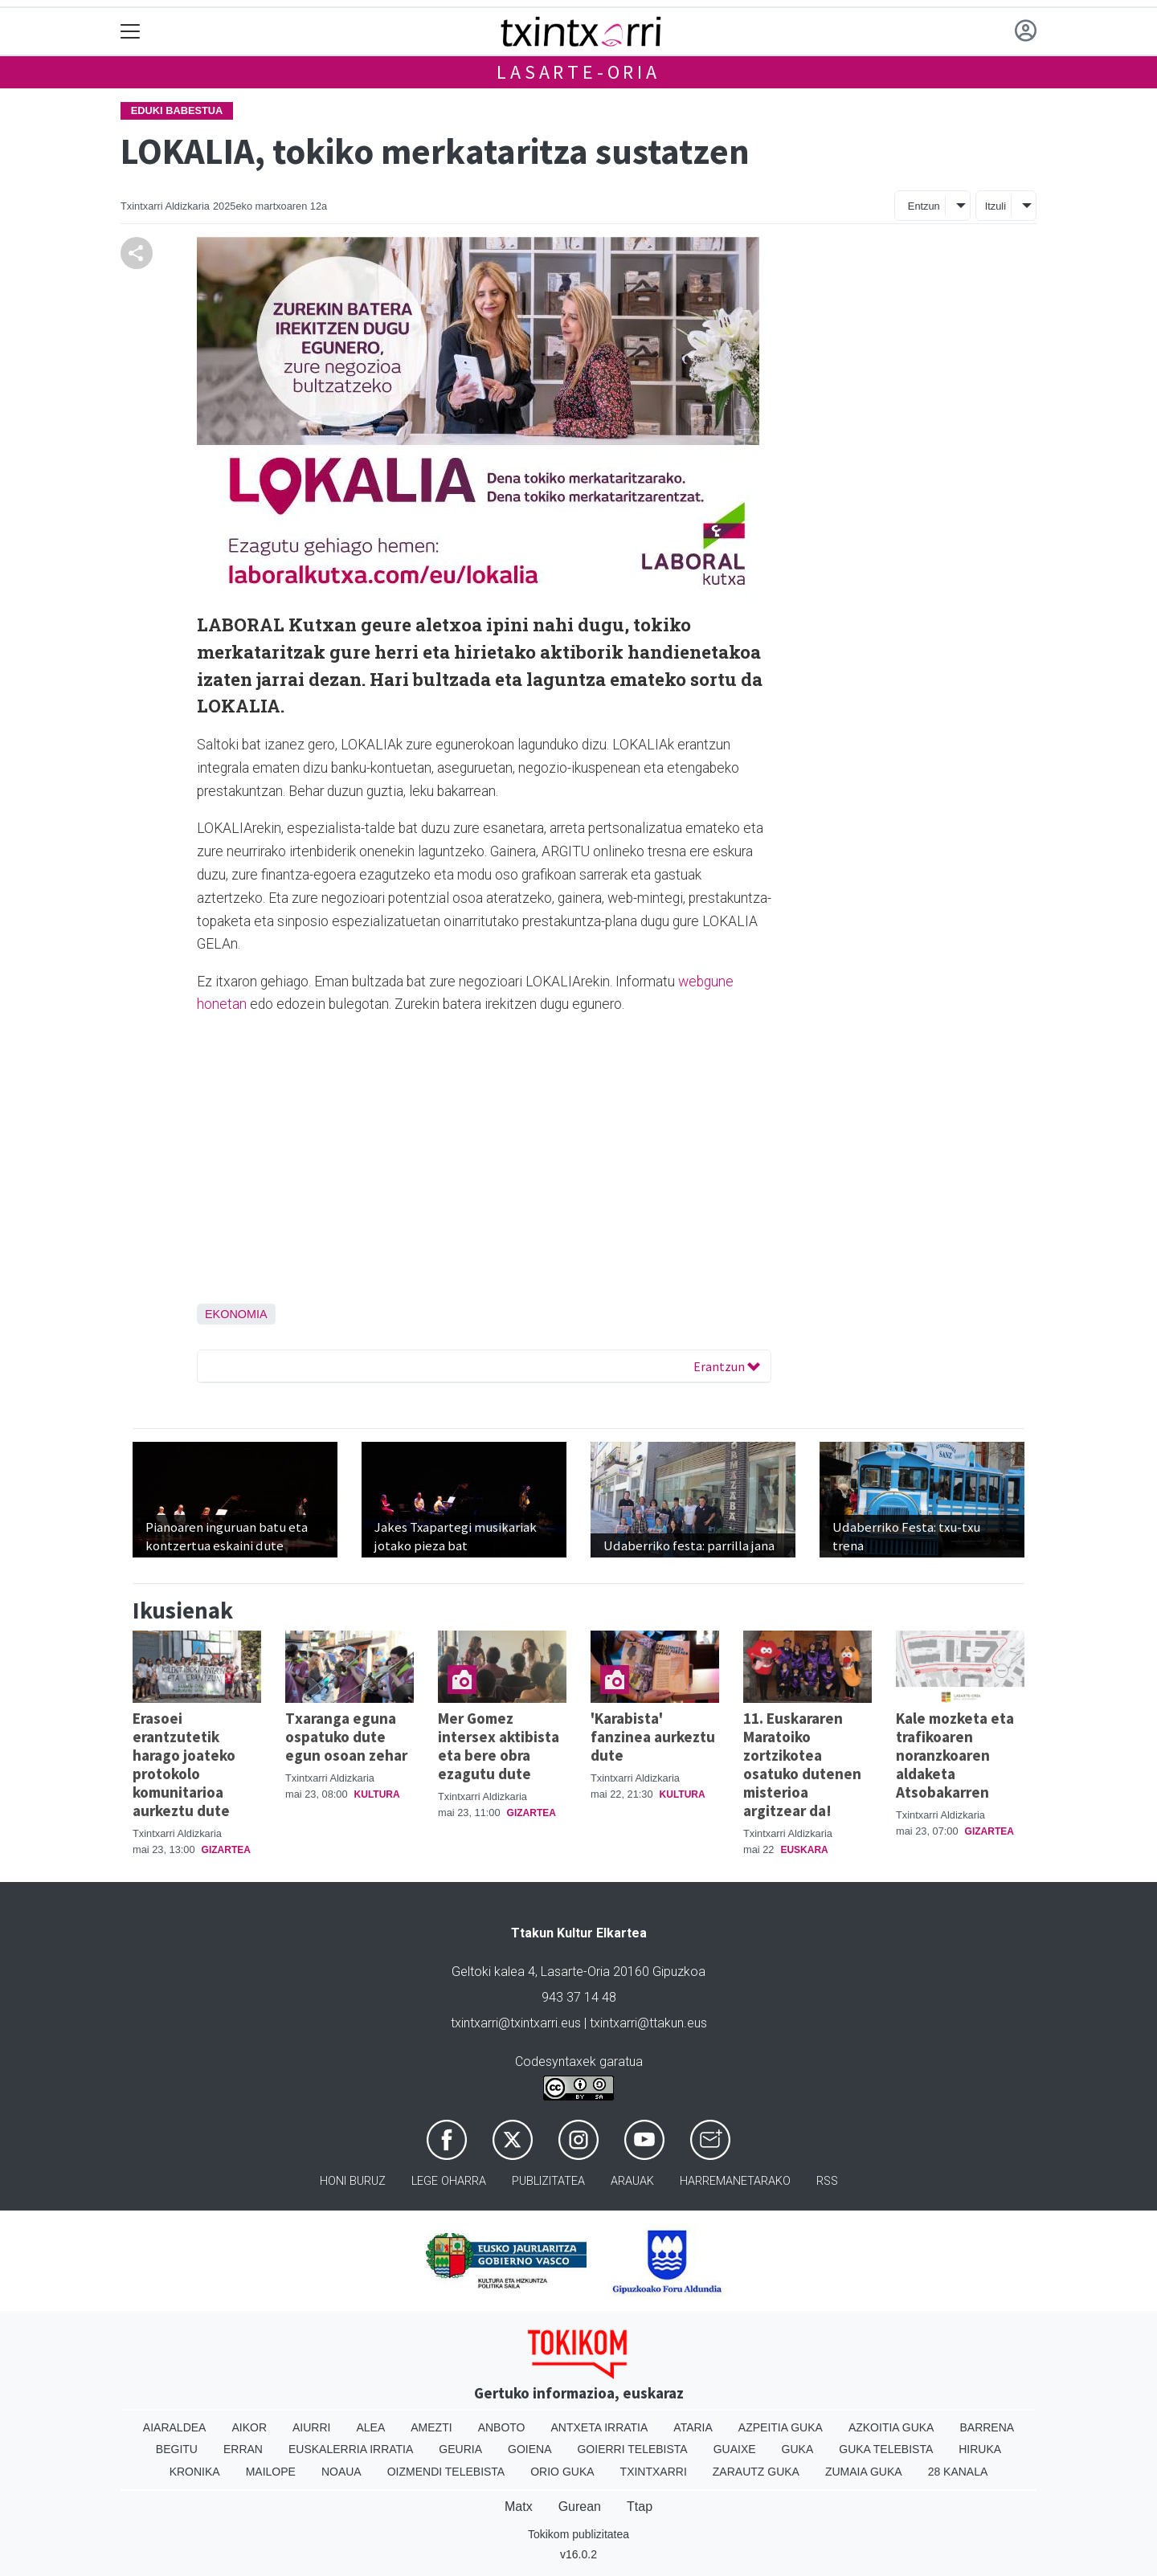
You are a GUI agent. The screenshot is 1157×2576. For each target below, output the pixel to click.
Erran (243, 2449)
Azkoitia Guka (891, 2427)
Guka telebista (886, 2449)
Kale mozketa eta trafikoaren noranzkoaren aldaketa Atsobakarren (955, 1755)
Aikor (249, 2427)
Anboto (501, 2427)
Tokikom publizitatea (578, 2534)
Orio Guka (562, 2471)
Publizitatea (548, 2181)
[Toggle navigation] (130, 32)
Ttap (639, 2506)
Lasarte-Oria (578, 71)
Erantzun (726, 1366)
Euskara (804, 1849)
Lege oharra (448, 2181)
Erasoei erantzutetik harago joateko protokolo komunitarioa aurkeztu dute (184, 1764)
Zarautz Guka (756, 2471)
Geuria (460, 2449)
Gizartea (226, 1849)
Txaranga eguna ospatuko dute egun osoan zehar (346, 1736)
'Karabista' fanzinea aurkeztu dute (653, 1736)
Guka (798, 2449)
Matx (519, 2506)
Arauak (632, 2181)
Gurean (579, 2506)
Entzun (924, 206)
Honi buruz (353, 2181)
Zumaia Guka (863, 2471)
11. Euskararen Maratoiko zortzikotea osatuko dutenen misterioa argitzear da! (802, 1764)
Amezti (431, 2427)
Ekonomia (236, 1314)
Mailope (271, 2471)
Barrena (986, 2427)
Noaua (341, 2471)
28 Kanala (958, 2471)
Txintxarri (653, 2471)
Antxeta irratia (599, 2427)
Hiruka (980, 2449)
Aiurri (311, 2427)
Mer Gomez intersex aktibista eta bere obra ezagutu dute (498, 1745)
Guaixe (734, 2449)
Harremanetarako (735, 2181)
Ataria (693, 2427)
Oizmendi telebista (446, 2471)
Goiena (529, 2449)
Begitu (177, 2449)
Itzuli (995, 206)
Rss (827, 2181)
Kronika (195, 2471)
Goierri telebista (632, 2449)
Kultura (377, 1794)
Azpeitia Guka (780, 2427)
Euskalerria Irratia (350, 2449)
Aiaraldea (174, 2427)
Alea (370, 2427)
